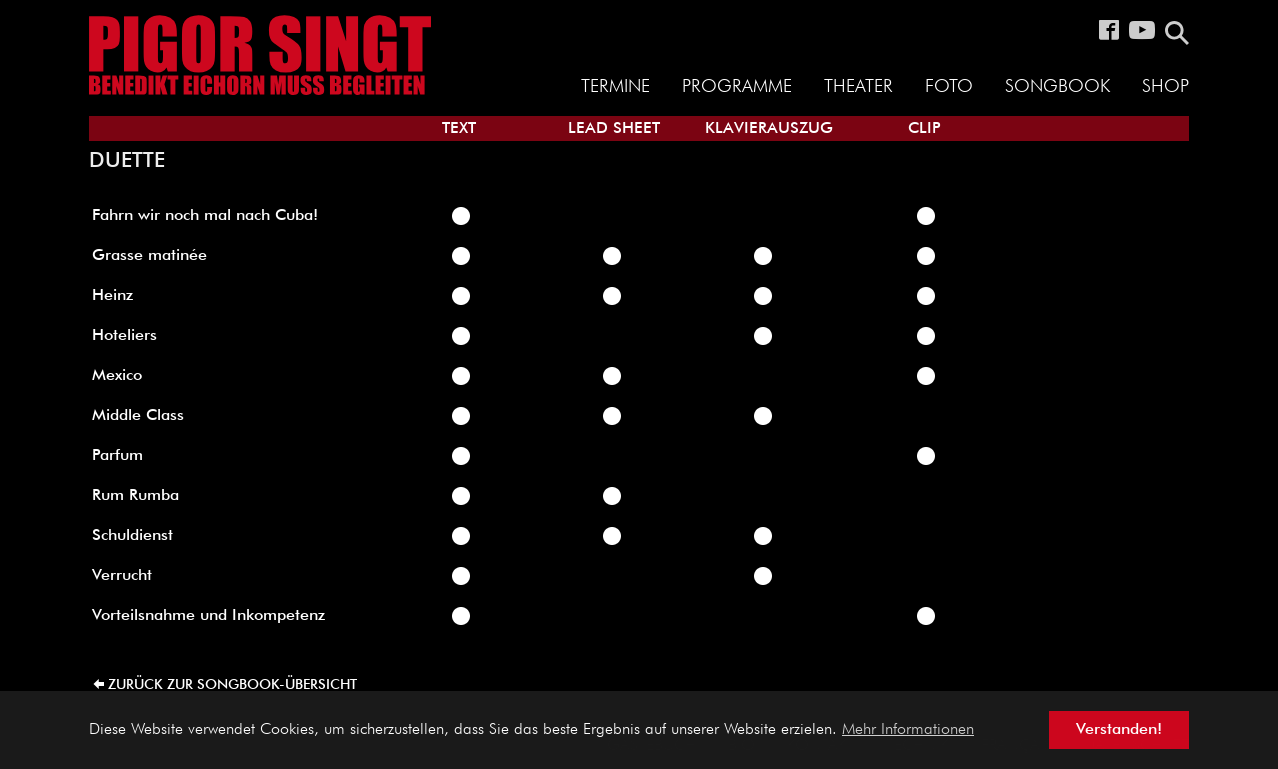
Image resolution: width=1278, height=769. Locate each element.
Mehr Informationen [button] (908, 730)
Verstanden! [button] (1119, 730)
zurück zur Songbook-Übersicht (232, 685)
